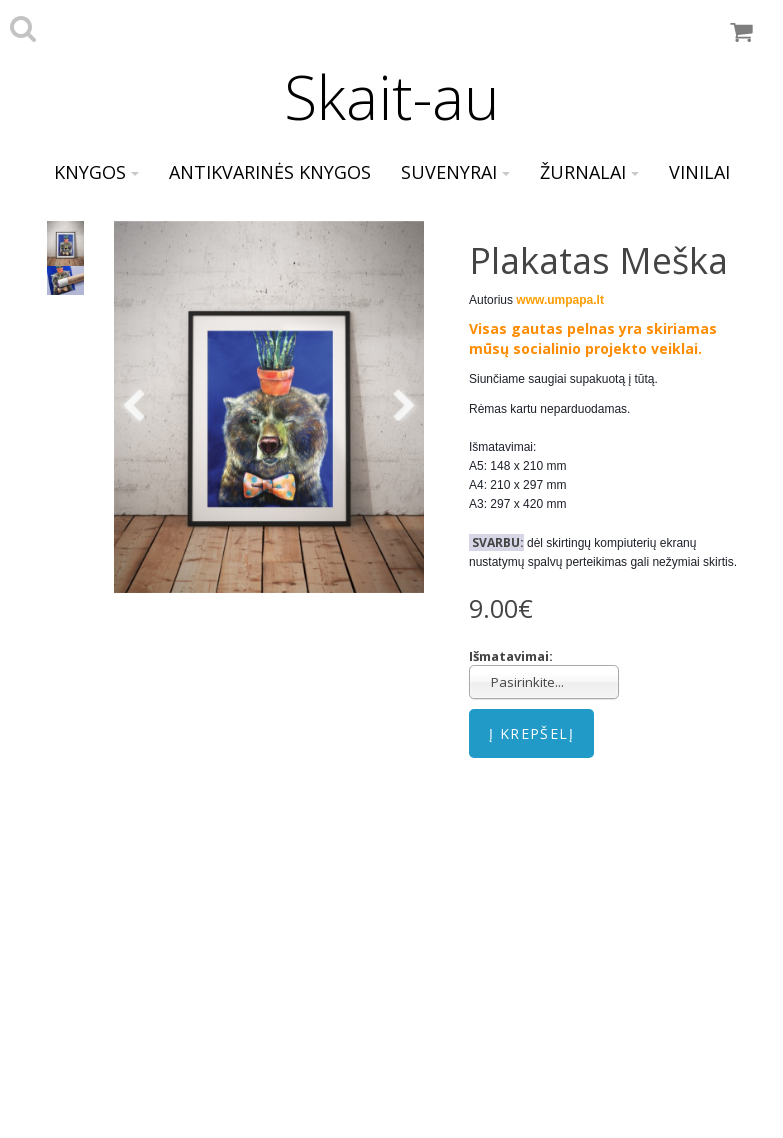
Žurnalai (589, 172)
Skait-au (391, 97)
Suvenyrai (455, 172)
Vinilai (699, 172)
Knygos (96, 172)
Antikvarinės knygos (270, 172)
